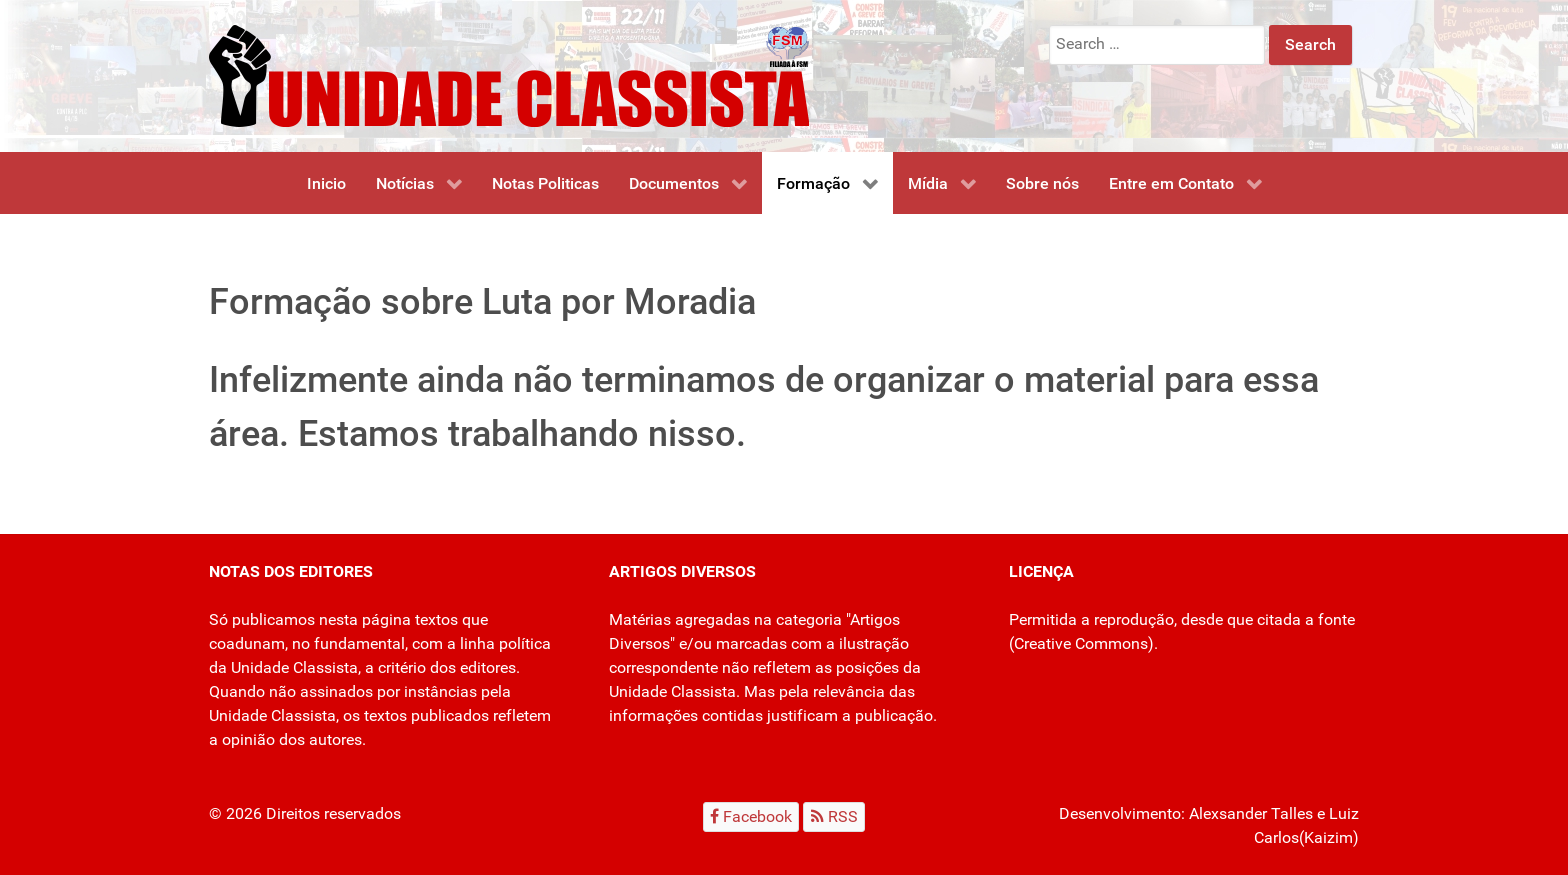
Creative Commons (1081, 643)
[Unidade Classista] (509, 74)
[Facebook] (751, 816)
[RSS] (834, 816)
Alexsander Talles (1251, 813)
